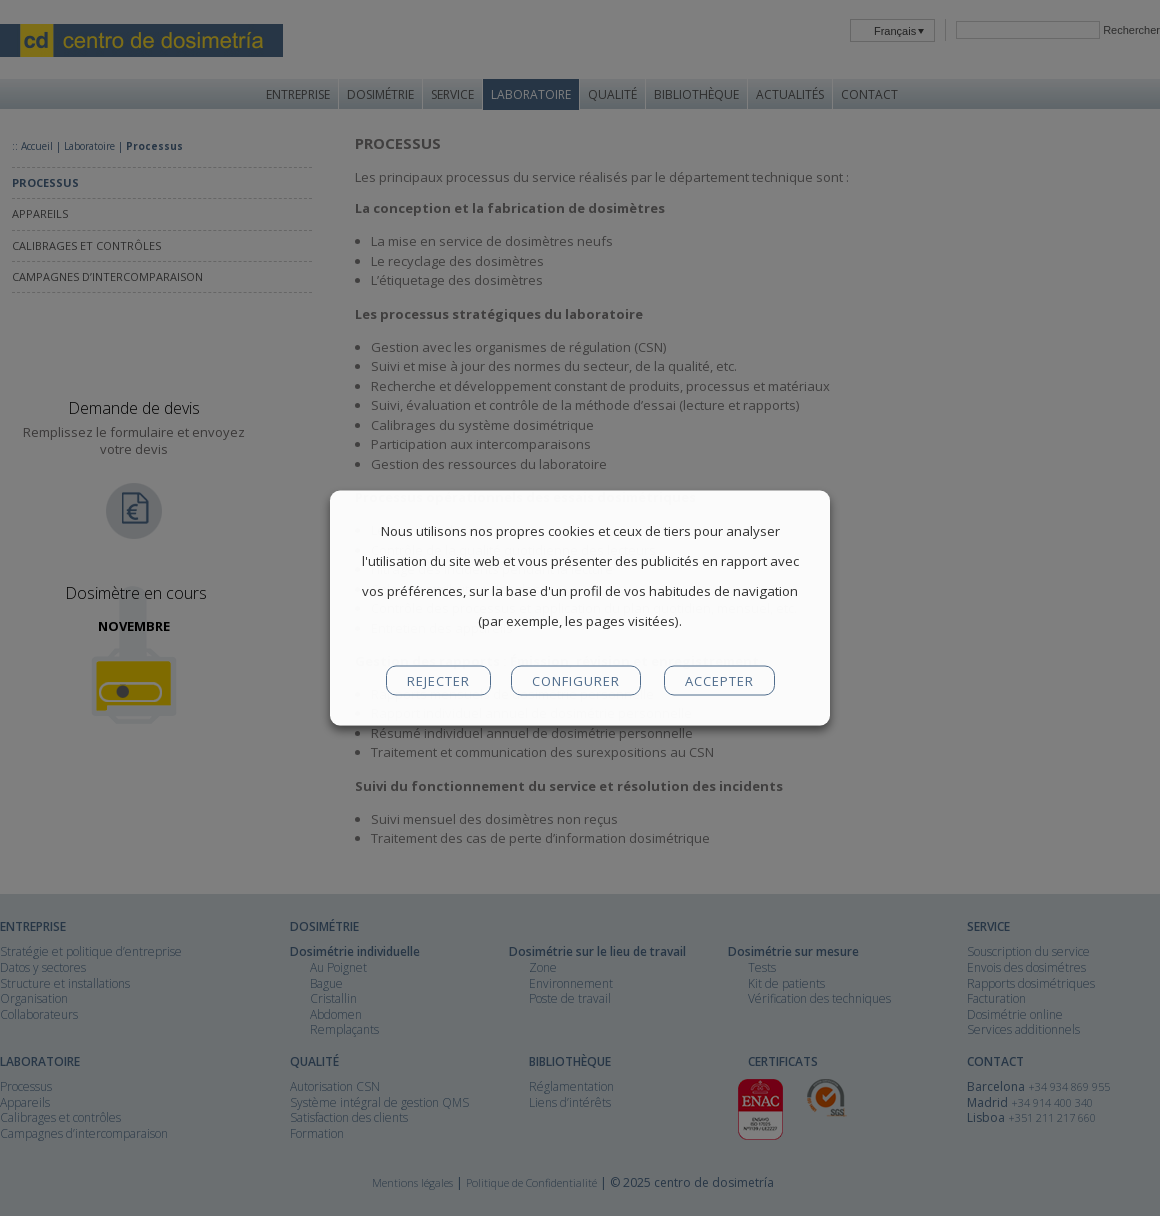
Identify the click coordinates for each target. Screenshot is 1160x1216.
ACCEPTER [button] (719, 681)
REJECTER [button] (438, 681)
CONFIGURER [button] (576, 681)
